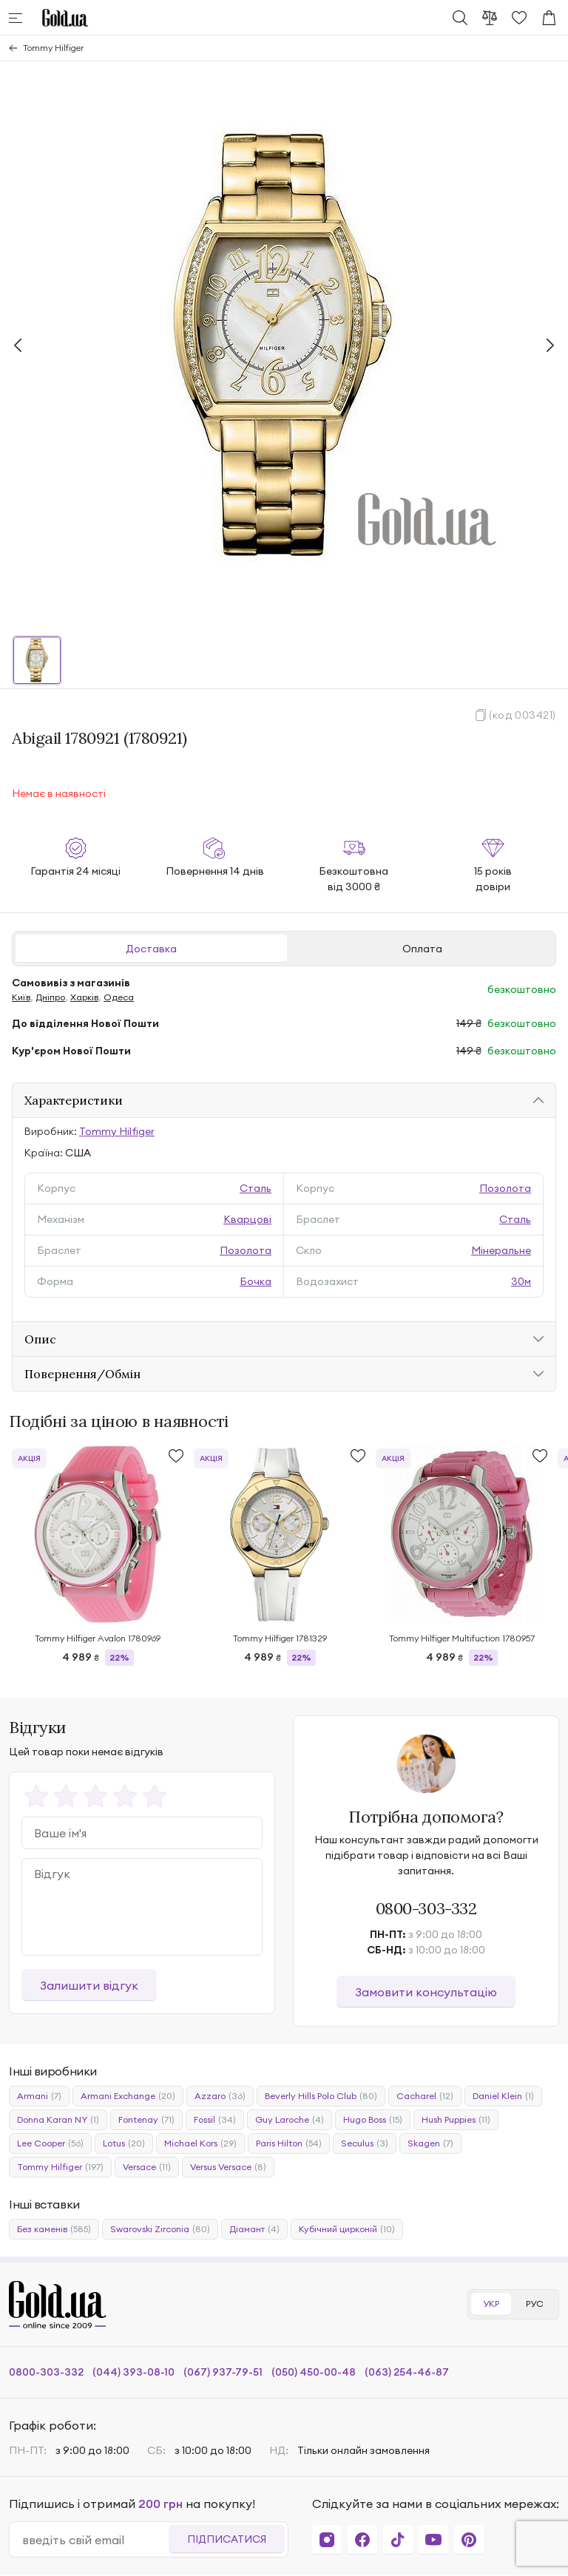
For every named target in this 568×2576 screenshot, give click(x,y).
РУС (535, 2303)
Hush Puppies (456, 2119)
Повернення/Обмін (82, 1373)
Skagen (430, 2143)
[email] (95, 2539)
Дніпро (50, 997)
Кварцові (247, 1219)
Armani (39, 2096)
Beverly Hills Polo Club (321, 2096)
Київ (21, 997)
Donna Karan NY (58, 2119)
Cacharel (424, 2096)
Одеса (119, 997)
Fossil (215, 2119)
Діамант (254, 2229)
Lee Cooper (50, 2143)
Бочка (255, 1281)
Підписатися (226, 2539)
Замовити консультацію (426, 1991)
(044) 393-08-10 (133, 2372)
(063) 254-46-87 (407, 2372)
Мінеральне (501, 1250)
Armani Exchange (128, 2096)
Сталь (255, 1188)
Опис (40, 1339)
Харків (84, 997)
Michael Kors (200, 2143)
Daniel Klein (503, 2096)
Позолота (505, 1188)
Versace (147, 2167)
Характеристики (73, 1100)
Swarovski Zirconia (160, 2229)
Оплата (422, 948)
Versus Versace (228, 2167)
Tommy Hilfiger (53, 47)
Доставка (151, 948)
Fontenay (146, 2119)
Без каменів (54, 2229)
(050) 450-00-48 (313, 2372)
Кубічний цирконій (347, 2229)
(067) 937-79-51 (223, 2372)
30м (521, 1281)
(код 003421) (522, 715)
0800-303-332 (426, 1908)
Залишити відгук (89, 1985)
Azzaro (220, 2096)
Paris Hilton (289, 2143)
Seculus (364, 2143)
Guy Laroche (289, 2119)
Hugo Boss (372, 2119)
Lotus (124, 2143)
